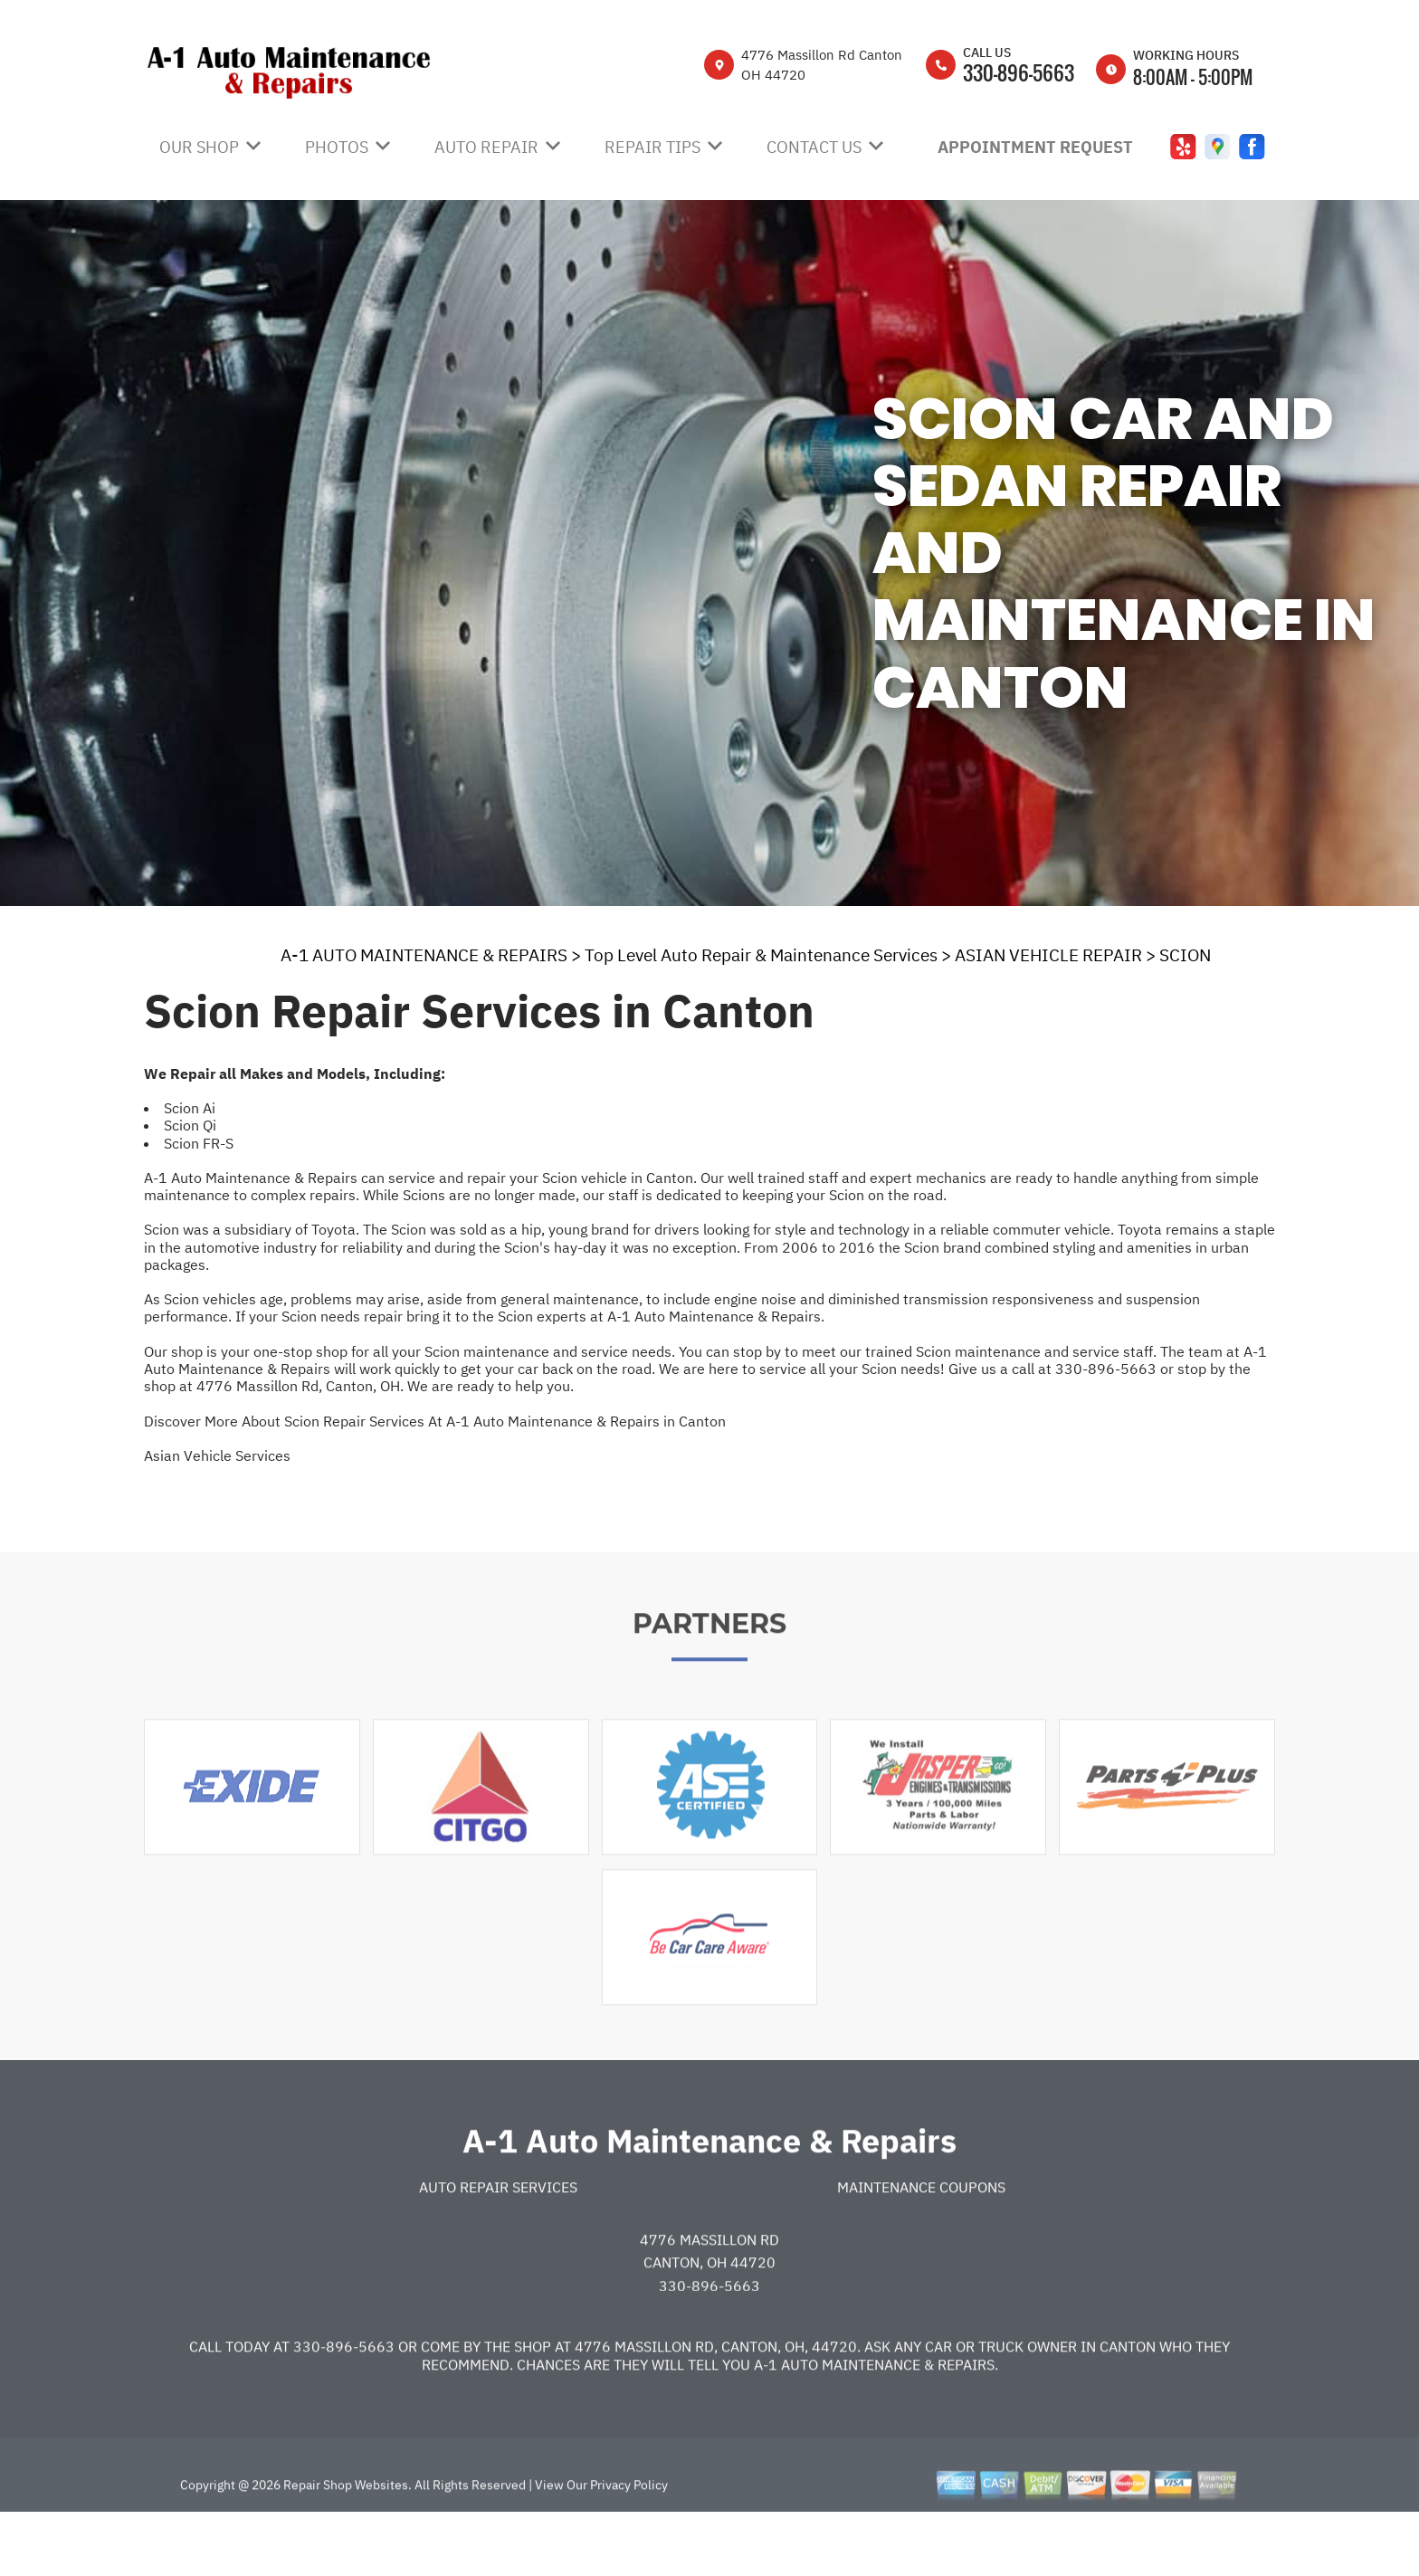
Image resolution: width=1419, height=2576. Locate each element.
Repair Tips (652, 147)
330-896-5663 (1018, 72)
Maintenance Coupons (921, 2247)
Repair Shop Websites (344, 2545)
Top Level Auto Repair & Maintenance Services (761, 955)
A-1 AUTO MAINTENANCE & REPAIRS (424, 955)
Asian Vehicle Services (217, 1455)
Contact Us (814, 147)
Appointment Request (1035, 147)
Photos (336, 147)
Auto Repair (486, 147)
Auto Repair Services (498, 2247)
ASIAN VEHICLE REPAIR (1048, 955)
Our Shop (199, 147)
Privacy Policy (629, 2545)
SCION (1185, 955)
